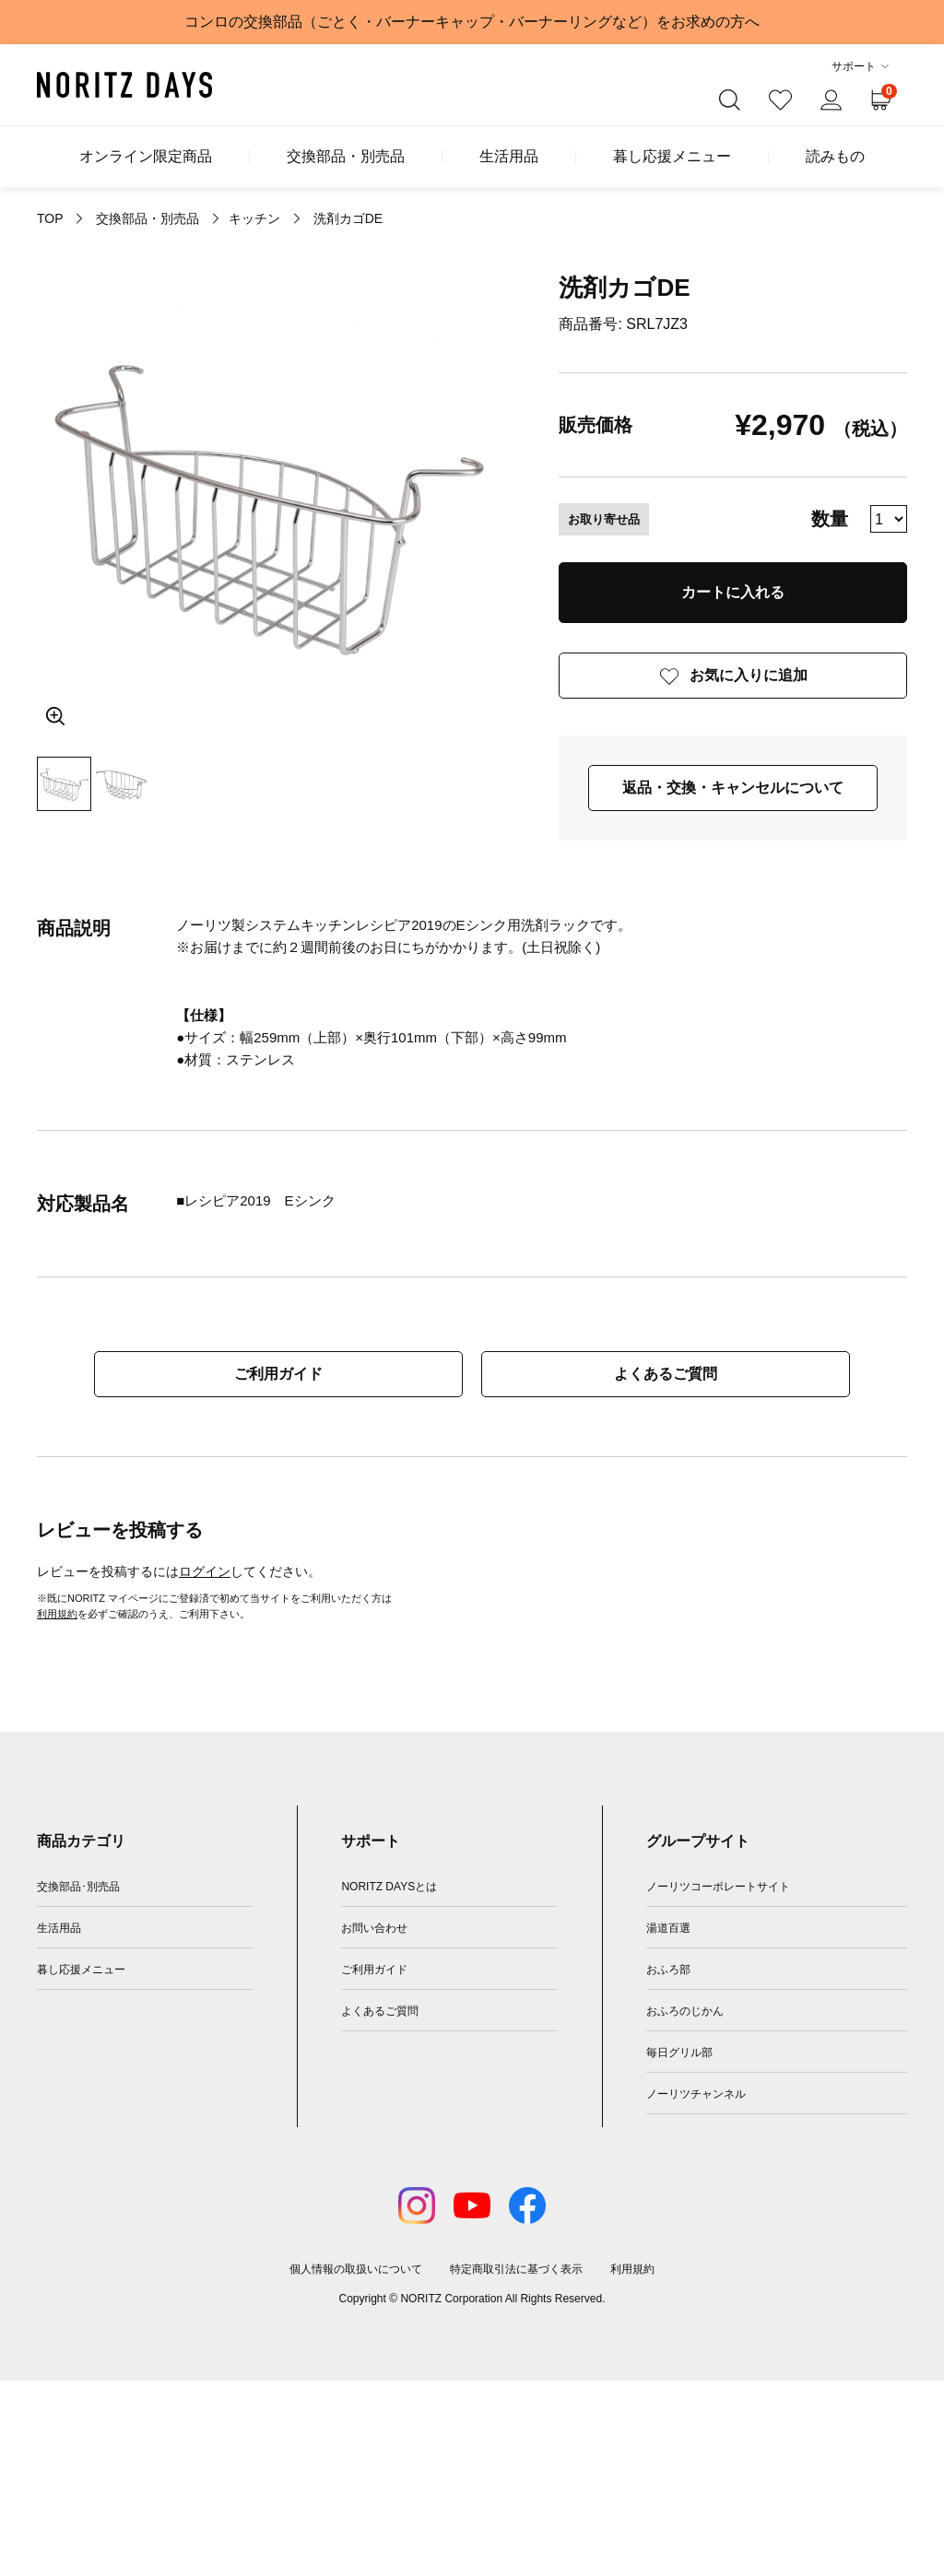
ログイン (204, 1571)
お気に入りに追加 (749, 675)
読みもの (835, 156)
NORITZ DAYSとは (389, 1886)
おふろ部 (668, 1969)
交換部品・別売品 (346, 156)
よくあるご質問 (665, 1374)
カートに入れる (733, 592)
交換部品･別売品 (78, 1886)
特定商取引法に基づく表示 (516, 2269)
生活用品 (508, 156)
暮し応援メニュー (672, 156)
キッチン (254, 218)
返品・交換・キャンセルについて (733, 787)
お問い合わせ (374, 1928)
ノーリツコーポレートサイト (718, 1886)
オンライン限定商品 (145, 156)
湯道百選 (668, 1928)
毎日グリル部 (679, 2052)
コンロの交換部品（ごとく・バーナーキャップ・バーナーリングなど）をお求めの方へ (472, 21)
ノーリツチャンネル (696, 2094)
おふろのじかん (685, 2011)
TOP (50, 218)
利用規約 (57, 1613)
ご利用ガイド (278, 1374)
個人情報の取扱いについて (355, 2269)
